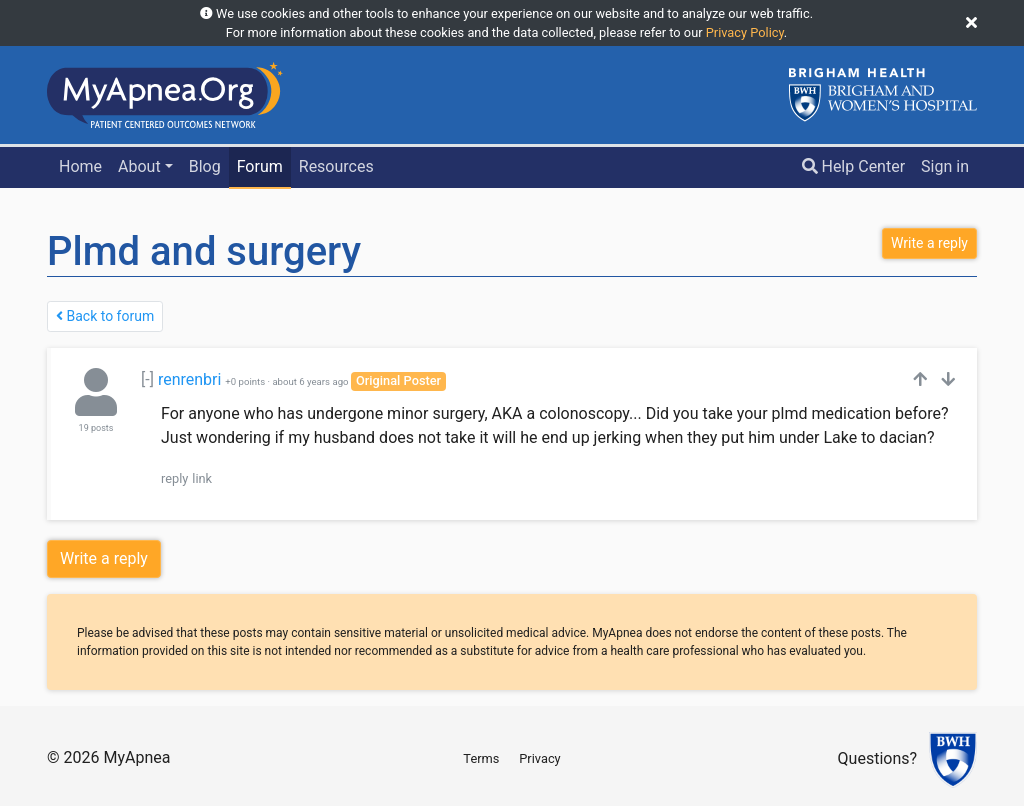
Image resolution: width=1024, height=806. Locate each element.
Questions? (877, 759)
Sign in (945, 166)
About (139, 166)
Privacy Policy (745, 32)
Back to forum (105, 316)
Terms (481, 758)
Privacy (539, 758)
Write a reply (104, 558)
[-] (147, 379)
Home (80, 166)
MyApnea (136, 757)
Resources (336, 166)
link (202, 478)
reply (174, 478)
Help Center (854, 166)
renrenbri (189, 379)
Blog (205, 166)
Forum (260, 166)
